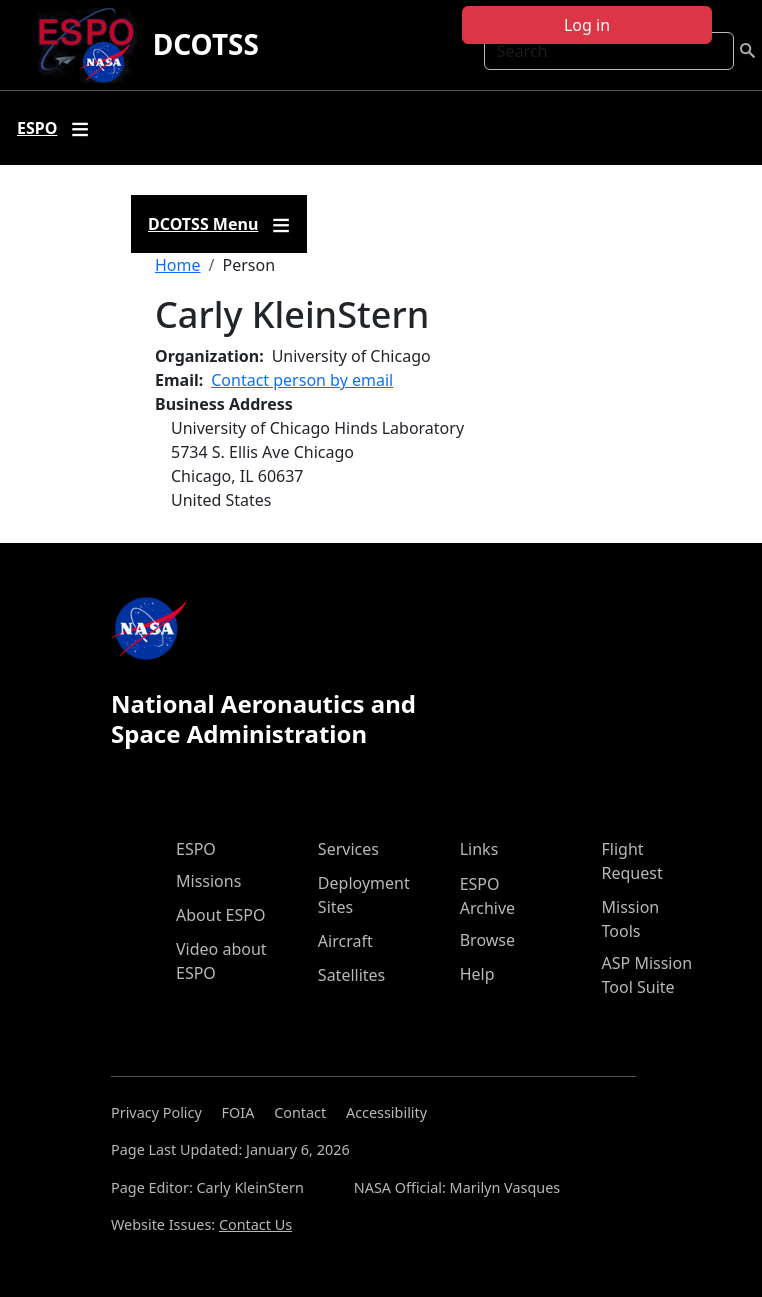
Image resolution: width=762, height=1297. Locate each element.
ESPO (196, 849)
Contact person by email (302, 380)
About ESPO (220, 915)
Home (178, 265)
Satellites (351, 975)
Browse (487, 940)
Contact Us (255, 1224)
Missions (208, 881)
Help (477, 974)
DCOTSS (206, 44)
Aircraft (345, 941)
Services (348, 849)
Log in (587, 25)
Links (479, 849)
